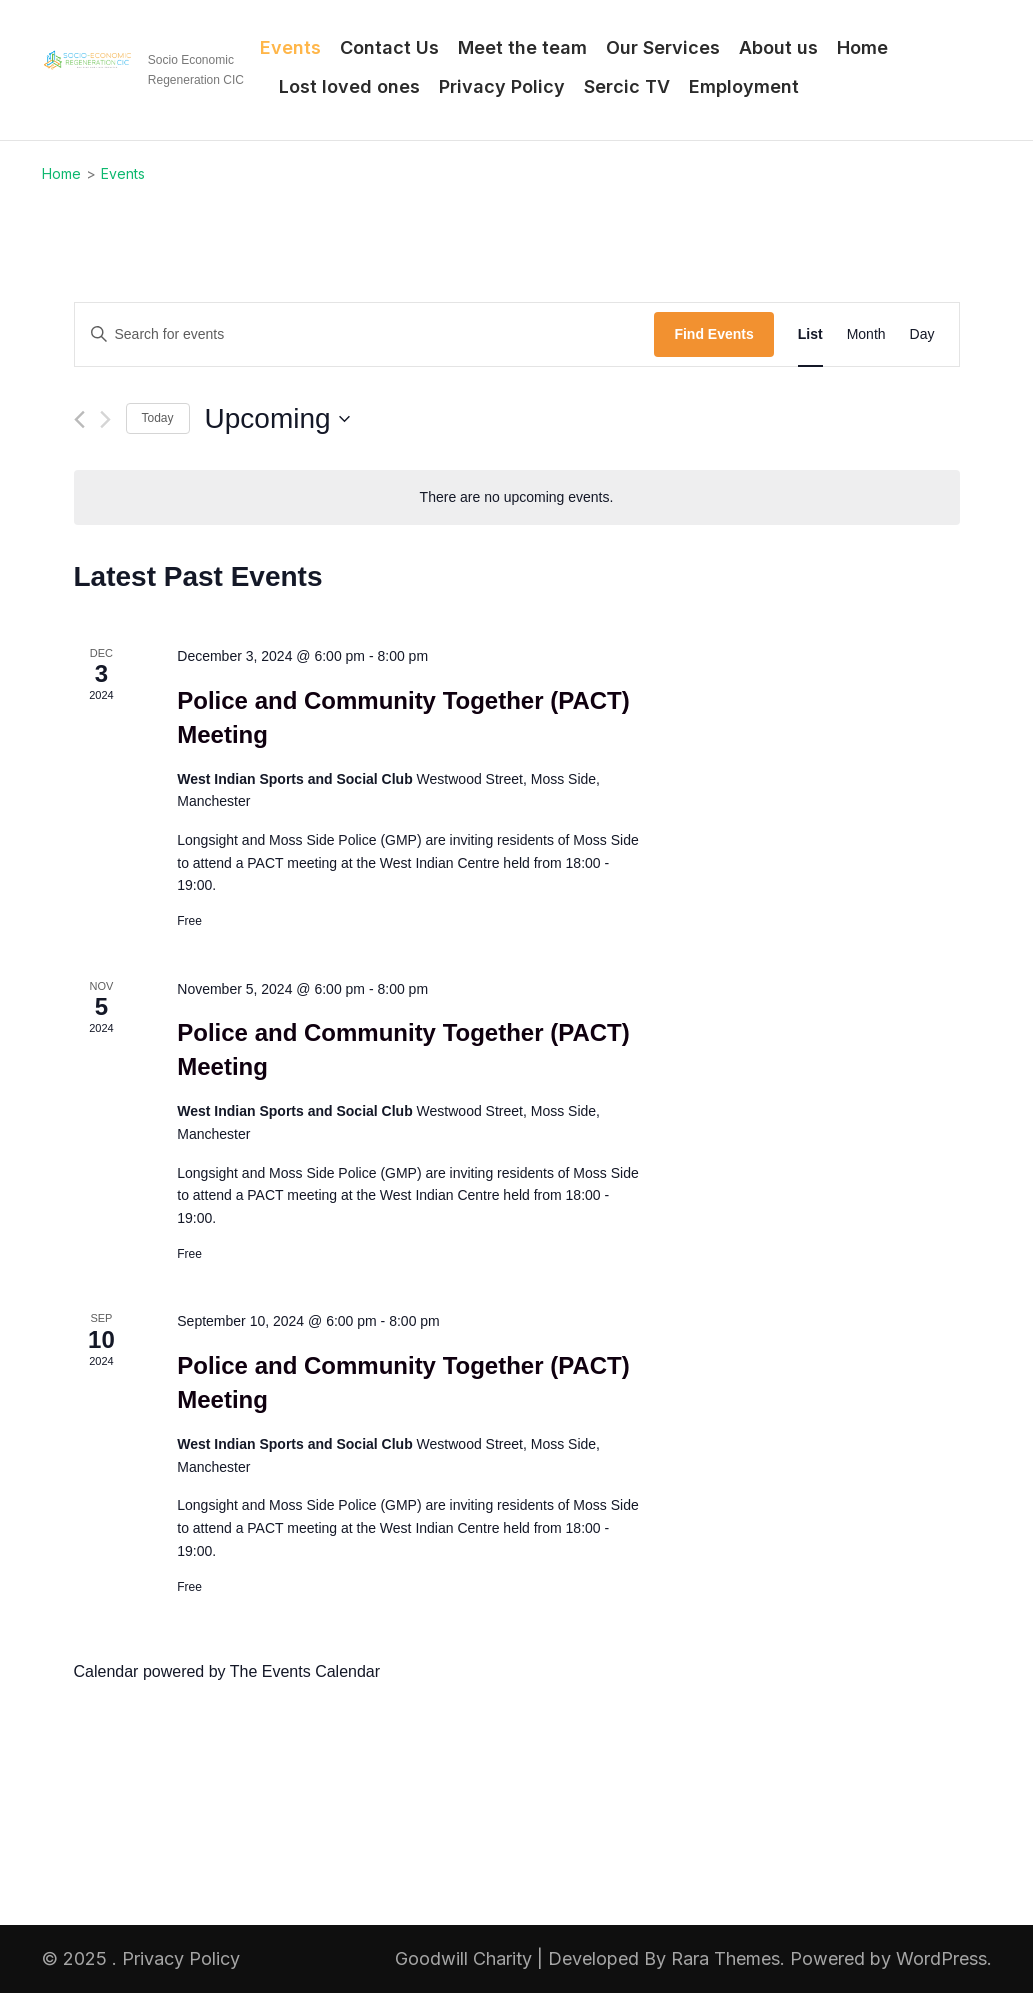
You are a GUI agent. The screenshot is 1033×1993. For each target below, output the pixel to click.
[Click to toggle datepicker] (277, 419)
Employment (744, 86)
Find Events (713, 334)
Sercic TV (627, 86)
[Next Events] (105, 419)
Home (862, 47)
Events (290, 47)
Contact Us (389, 47)
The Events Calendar (305, 1671)
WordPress (941, 1958)
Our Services (663, 47)
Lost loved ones (349, 86)
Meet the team (522, 47)
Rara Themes (725, 1958)
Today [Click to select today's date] (158, 418)
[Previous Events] (79, 419)
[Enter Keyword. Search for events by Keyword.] (365, 334)
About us (778, 47)
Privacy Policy (502, 86)
